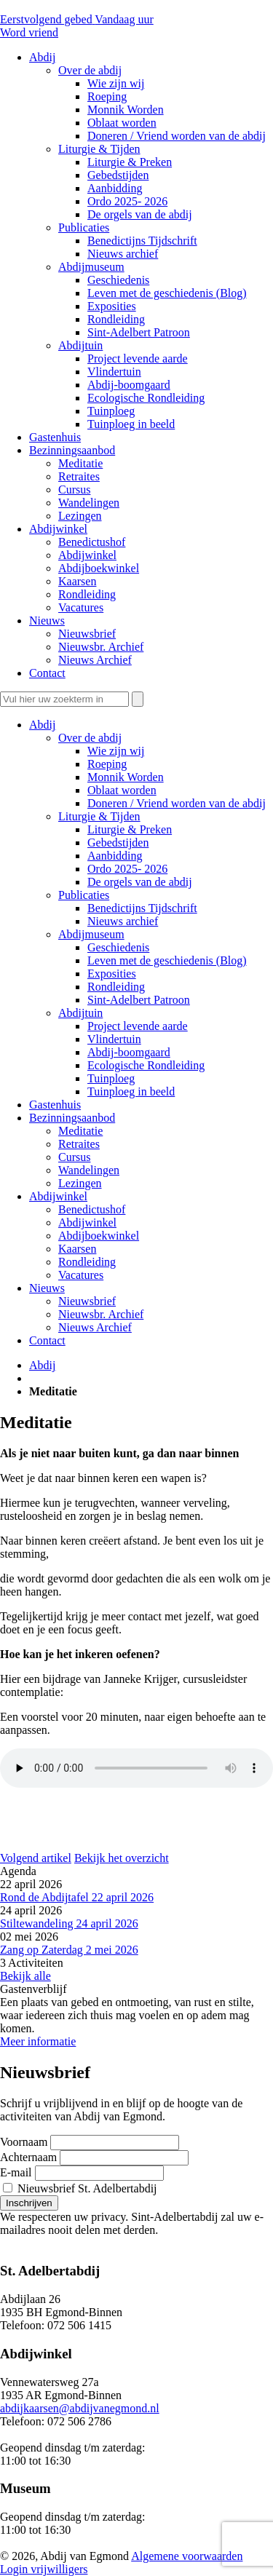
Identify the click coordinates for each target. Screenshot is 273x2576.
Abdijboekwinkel (98, 1235)
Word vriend (29, 32)
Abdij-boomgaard (128, 1052)
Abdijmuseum (91, 934)
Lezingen (80, 1183)
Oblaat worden (122, 790)
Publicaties (83, 895)
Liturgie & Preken (129, 829)
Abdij (42, 724)
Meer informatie (38, 2041)
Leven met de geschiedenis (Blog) (167, 960)
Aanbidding (115, 855)
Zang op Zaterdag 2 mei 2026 (69, 1949)
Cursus (74, 1157)
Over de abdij (90, 738)
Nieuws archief (122, 921)
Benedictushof (91, 1209)
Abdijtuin (80, 1013)
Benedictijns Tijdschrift (142, 908)
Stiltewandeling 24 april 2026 (69, 1923)
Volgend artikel (35, 1858)
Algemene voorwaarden (186, 2556)
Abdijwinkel (58, 1196)
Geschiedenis (118, 947)
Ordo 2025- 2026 (127, 869)
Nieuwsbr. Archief (100, 1314)
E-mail (16, 2172)
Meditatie (80, 1131)
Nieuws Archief (95, 1327)
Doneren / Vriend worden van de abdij (176, 803)
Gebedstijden (118, 842)
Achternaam (28, 2157)
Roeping (107, 764)
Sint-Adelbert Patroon (138, 1000)
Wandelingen (88, 1170)
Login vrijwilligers (43, 2569)
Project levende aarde (137, 1026)
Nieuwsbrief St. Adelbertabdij (80, 2188)
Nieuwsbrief (87, 1301)
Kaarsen (77, 1249)
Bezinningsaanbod (72, 1117)
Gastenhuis (55, 1104)
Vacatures (80, 1275)
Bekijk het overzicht (121, 1858)
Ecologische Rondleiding (146, 1065)
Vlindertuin (114, 1039)
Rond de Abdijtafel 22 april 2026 (77, 1897)
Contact (47, 1340)
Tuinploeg (111, 1078)
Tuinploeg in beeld (131, 1091)
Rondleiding (116, 986)
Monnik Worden (125, 777)
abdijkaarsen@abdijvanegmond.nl (79, 2408)
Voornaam (23, 2142)
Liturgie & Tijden (99, 816)
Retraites (79, 1144)
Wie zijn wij (115, 751)
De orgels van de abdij (139, 882)
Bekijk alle (25, 1976)
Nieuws (47, 1288)
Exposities (111, 973)
